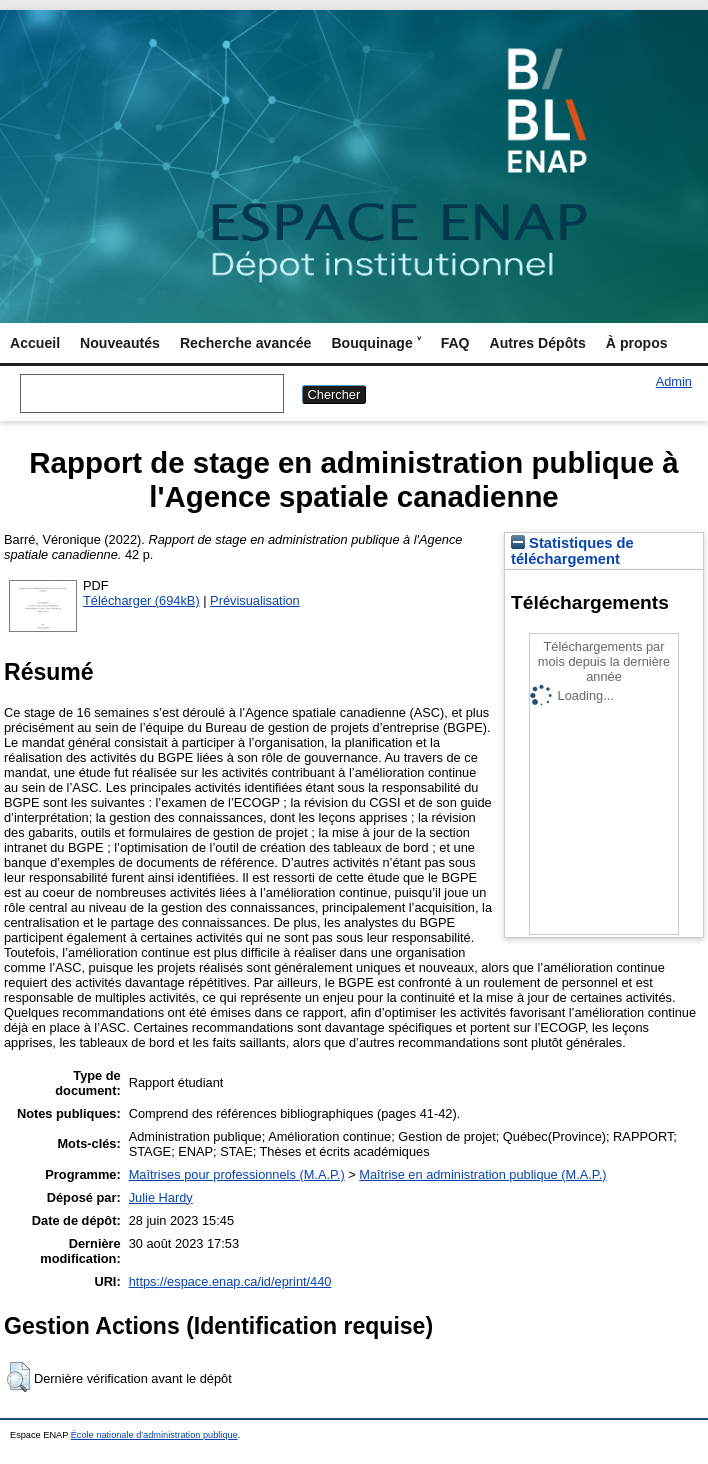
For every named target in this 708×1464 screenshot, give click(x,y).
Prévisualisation (255, 600)
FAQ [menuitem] (455, 343)
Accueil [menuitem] (35, 343)
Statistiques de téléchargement (572, 551)
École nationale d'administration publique (154, 1435)
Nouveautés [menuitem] (120, 343)
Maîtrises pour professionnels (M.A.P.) (237, 1174)
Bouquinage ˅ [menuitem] (375, 343)
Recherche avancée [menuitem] (245, 343)
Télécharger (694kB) (141, 600)
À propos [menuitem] (637, 343)
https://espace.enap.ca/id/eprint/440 (230, 1281)
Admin (674, 381)
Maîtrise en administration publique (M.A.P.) (482, 1174)
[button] (18, 1377)
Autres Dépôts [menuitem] (538, 343)
